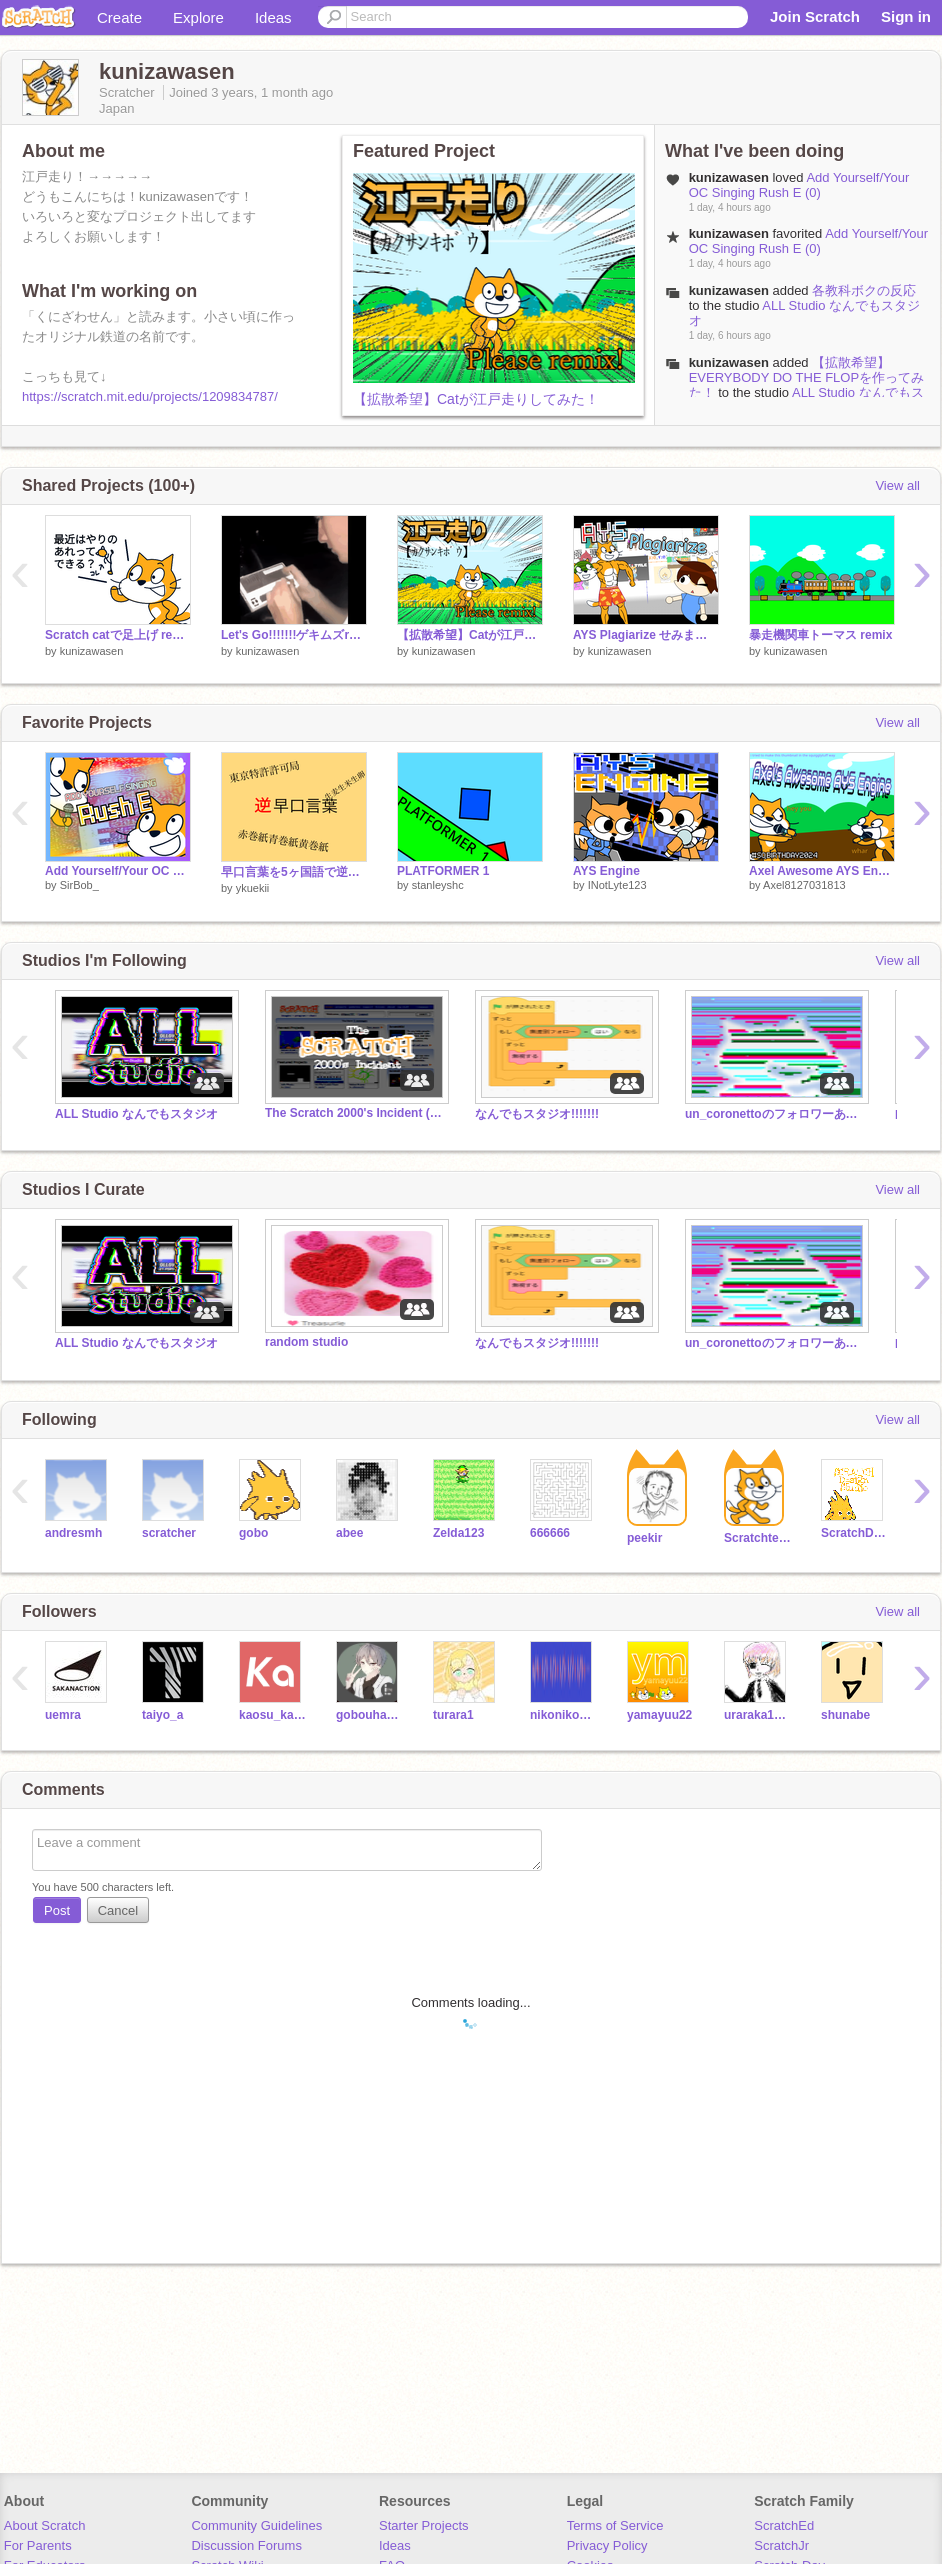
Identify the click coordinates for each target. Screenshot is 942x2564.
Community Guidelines (256, 2525)
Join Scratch (815, 16)
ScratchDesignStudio (854, 1533)
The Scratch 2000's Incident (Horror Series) (355, 1113)
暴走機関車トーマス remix (820, 635)
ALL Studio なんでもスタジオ (136, 1114)
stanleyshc (438, 885)
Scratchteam (757, 1538)
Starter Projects (424, 2525)
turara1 (453, 1715)
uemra (63, 1715)
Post (57, 1910)
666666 (550, 1533)
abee (349, 1533)
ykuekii (253, 888)
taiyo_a (162, 1715)
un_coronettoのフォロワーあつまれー (775, 1114)
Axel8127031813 (804, 885)
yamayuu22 (659, 1715)
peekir (644, 1538)
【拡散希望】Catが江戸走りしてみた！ (476, 399)
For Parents (38, 2545)
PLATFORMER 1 (443, 871)
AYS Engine (606, 871)
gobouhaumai (369, 1715)
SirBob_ (79, 885)
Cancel (118, 1910)
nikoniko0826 (563, 1715)
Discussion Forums (246, 2545)
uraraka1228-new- (757, 1715)
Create (119, 17)
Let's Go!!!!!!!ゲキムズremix (294, 635)
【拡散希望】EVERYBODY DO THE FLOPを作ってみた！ (807, 377)
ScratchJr (781, 2545)
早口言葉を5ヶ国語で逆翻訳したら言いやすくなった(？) (294, 872)
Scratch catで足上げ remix (118, 635)
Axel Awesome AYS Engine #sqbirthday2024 (822, 871)
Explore (198, 17)
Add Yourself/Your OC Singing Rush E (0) (799, 185)
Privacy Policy (607, 2545)
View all (897, 485)
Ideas (273, 17)
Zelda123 (458, 1533)
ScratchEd (784, 2525)
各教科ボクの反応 (864, 290)
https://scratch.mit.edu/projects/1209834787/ (150, 396)
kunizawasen (729, 290)
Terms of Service (615, 2525)
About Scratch (45, 2525)
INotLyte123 (617, 885)
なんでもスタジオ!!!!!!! (537, 1114)
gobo (253, 1533)
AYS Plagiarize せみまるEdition (646, 635)
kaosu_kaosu (272, 1715)
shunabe (845, 1715)
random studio (306, 1342)
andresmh (73, 1533)
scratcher (169, 1533)
